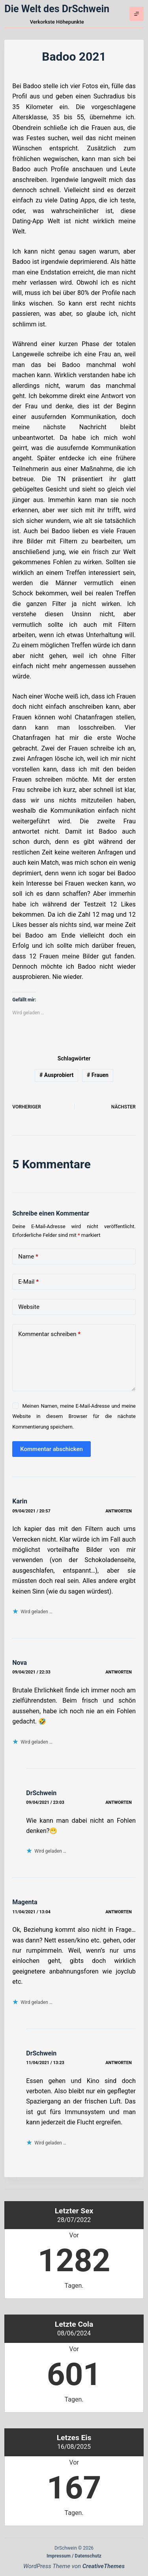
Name (28, 1257)
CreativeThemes (103, 2566)
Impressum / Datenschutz (74, 2556)
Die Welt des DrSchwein (56, 9)
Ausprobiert (56, 1075)
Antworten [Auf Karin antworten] (118, 1511)
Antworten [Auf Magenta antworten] (118, 1911)
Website (28, 1306)
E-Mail (28, 1282)
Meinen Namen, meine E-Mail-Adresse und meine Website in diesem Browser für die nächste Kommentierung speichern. (74, 1416)
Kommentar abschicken (51, 1449)
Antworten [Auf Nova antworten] (118, 1672)
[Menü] (136, 14)
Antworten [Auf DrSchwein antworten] (118, 1802)
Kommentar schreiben (49, 1334)
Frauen (98, 1075)
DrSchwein (41, 1793)
